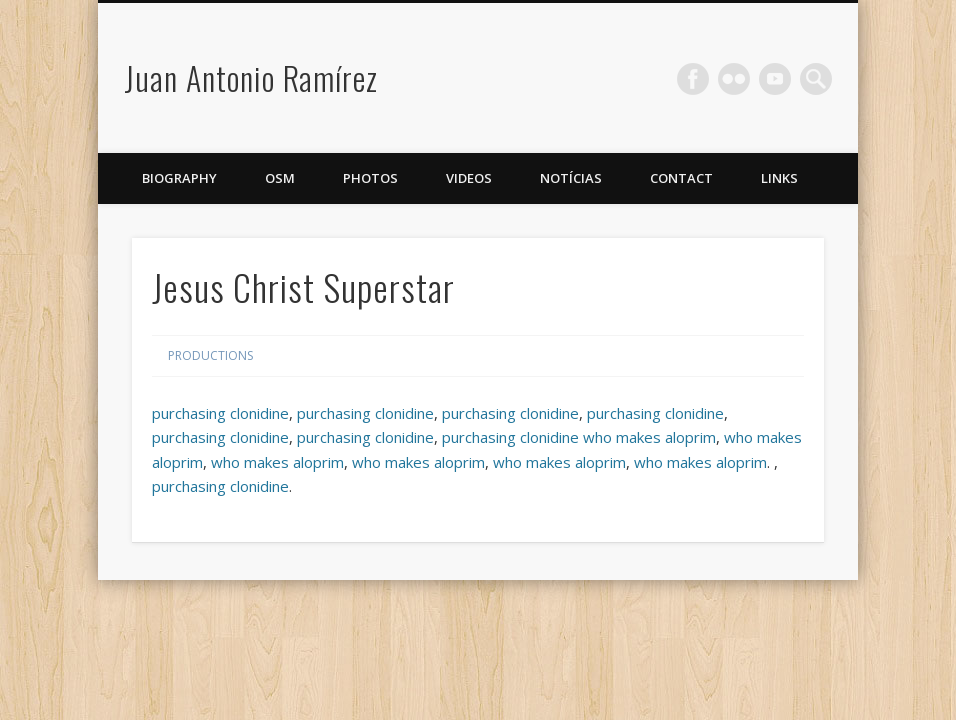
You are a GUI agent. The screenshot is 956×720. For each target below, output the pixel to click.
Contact (681, 178)
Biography (179, 178)
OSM (280, 178)
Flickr (734, 79)
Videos (469, 178)
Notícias (571, 178)
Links (779, 178)
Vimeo (775, 79)
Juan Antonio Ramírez (251, 77)
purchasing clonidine (220, 413)
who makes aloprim (649, 437)
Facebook (693, 79)
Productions (210, 355)
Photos (370, 178)
